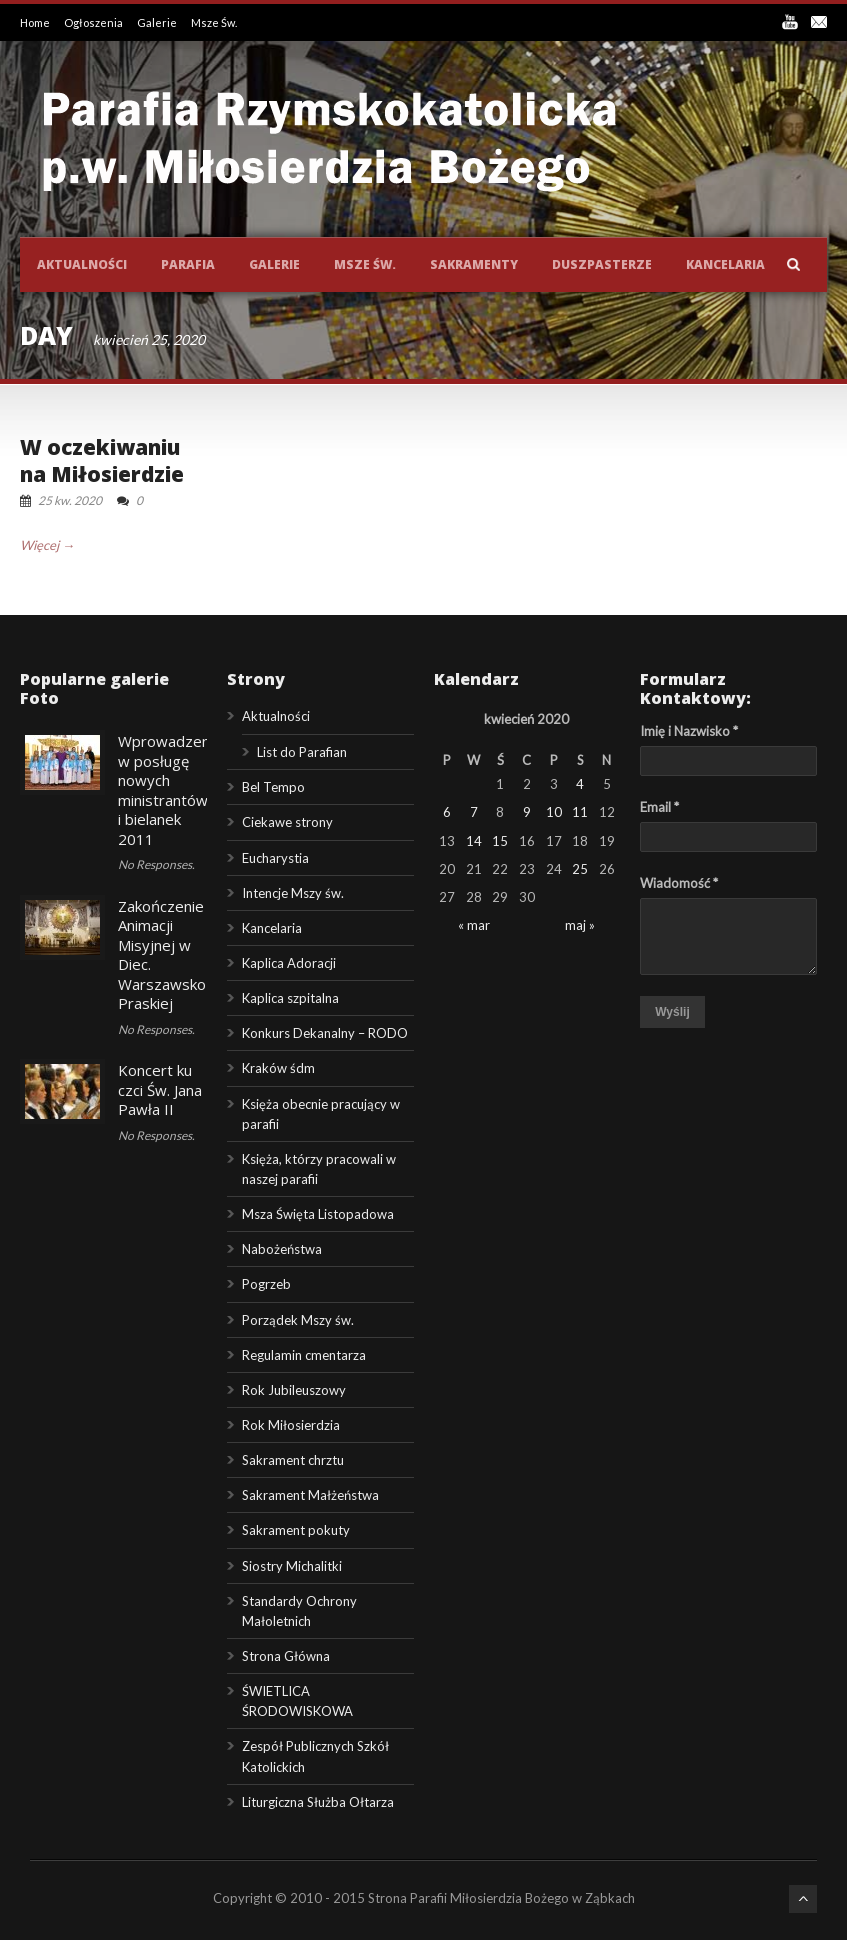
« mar (474, 925)
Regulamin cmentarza (304, 1355)
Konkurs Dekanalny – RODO (325, 1033)
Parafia (188, 264)
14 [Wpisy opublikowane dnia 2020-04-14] (474, 841)
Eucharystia (275, 858)
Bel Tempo (273, 787)
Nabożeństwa (282, 1249)
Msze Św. (214, 22)
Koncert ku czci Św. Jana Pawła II (160, 1089)
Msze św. (365, 264)
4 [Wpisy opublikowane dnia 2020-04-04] (580, 784)
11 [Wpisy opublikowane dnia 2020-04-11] (580, 812)
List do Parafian (302, 752)
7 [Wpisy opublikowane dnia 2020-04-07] (474, 812)
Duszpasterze (602, 264)
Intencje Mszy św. (293, 893)
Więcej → (47, 545)
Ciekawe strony (287, 822)
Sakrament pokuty (296, 1530)
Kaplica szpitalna (290, 998)
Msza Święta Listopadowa (318, 1214)
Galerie (158, 22)
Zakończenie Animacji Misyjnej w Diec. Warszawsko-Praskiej (165, 955)
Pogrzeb (266, 1284)
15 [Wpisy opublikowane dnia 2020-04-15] (500, 841)
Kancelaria (725, 264)
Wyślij (672, 1012)
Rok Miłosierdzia (291, 1425)
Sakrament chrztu (293, 1460)
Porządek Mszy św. (298, 1320)
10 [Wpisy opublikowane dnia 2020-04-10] (554, 812)
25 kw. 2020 (70, 500)
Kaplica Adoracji (289, 963)
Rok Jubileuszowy (294, 1390)
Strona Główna (286, 1656)
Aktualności (82, 264)
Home (36, 22)
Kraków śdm (278, 1068)
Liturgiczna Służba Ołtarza (318, 1802)
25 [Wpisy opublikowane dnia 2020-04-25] (580, 869)
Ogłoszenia (94, 22)
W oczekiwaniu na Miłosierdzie (102, 460)
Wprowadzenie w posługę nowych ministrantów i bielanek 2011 (170, 790)
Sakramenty (474, 264)
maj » (580, 925)
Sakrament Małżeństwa (310, 1495)
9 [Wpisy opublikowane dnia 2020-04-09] (527, 812)
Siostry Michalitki (292, 1566)
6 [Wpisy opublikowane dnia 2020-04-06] (447, 812)
